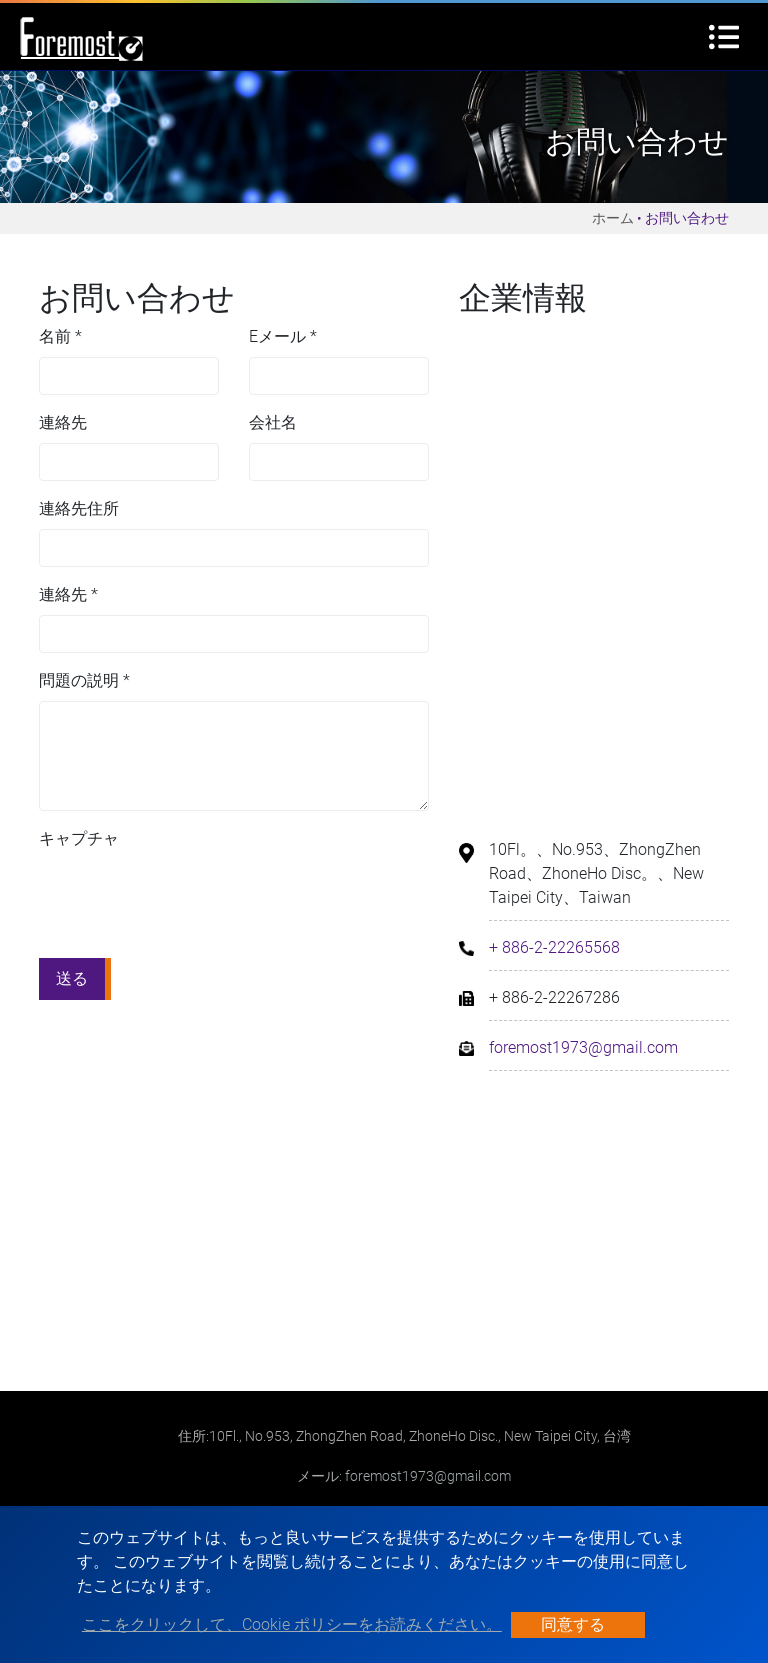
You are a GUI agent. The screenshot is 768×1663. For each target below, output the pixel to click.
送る (72, 978)
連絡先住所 (79, 508)
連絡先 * (68, 594)
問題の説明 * (84, 680)
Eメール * (283, 336)
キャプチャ (79, 838)
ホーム (613, 218)
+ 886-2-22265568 (554, 947)
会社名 (273, 422)
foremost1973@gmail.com (583, 1047)
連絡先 (63, 422)
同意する (573, 1624)
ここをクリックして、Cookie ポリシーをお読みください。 (292, 1624)
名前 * (60, 336)
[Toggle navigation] (724, 37)
